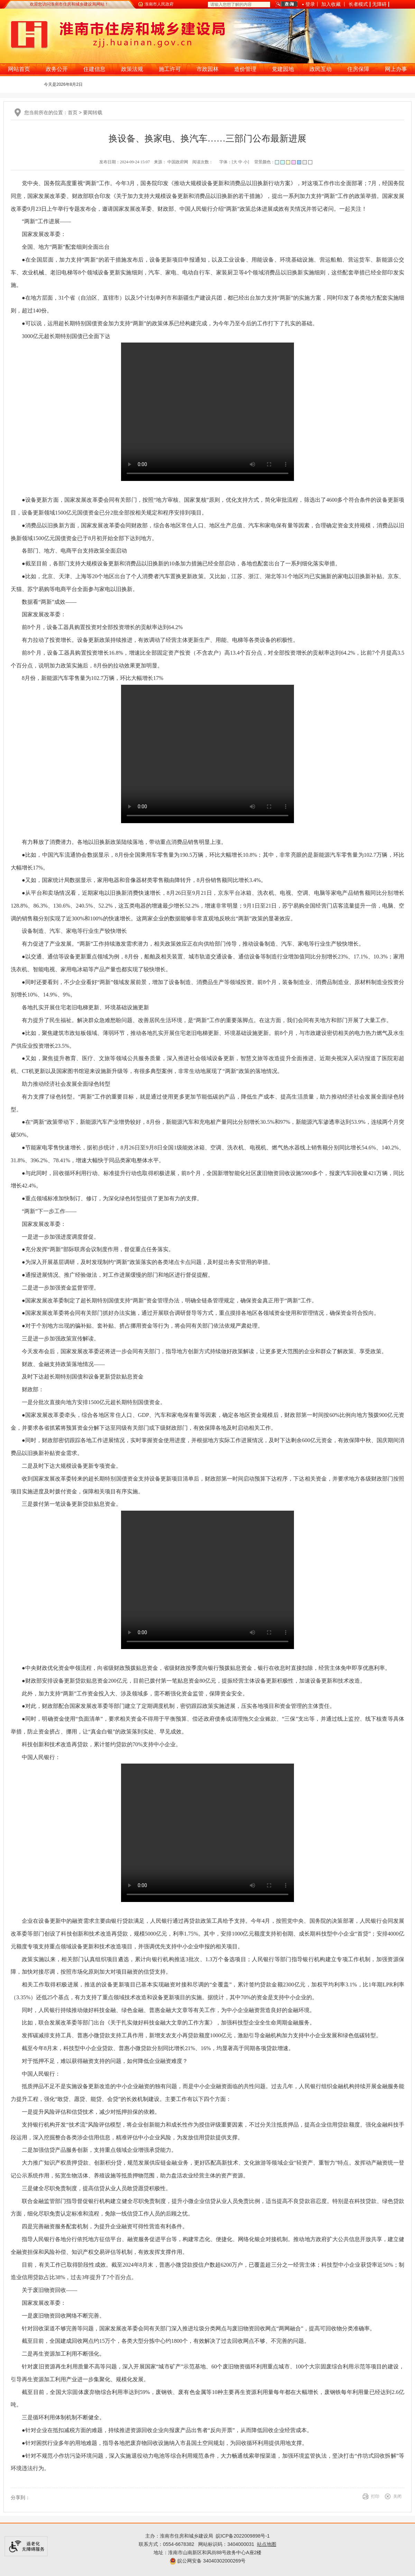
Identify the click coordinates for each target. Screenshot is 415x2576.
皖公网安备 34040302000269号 (207, 2561)
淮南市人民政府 (159, 4)
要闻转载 (92, 112)
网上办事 (396, 69)
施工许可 (170, 69)
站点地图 (266, 2544)
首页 (72, 112)
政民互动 (321, 69)
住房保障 (358, 69)
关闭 (397, 2496)
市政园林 (207, 69)
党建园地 (283, 69)
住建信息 (94, 69)
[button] (358, 6)
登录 (310, 4)
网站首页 (19, 69)
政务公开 (57, 69)
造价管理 (245, 69)
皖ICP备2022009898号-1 (243, 2536)
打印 (375, 2496)
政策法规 (132, 69)
